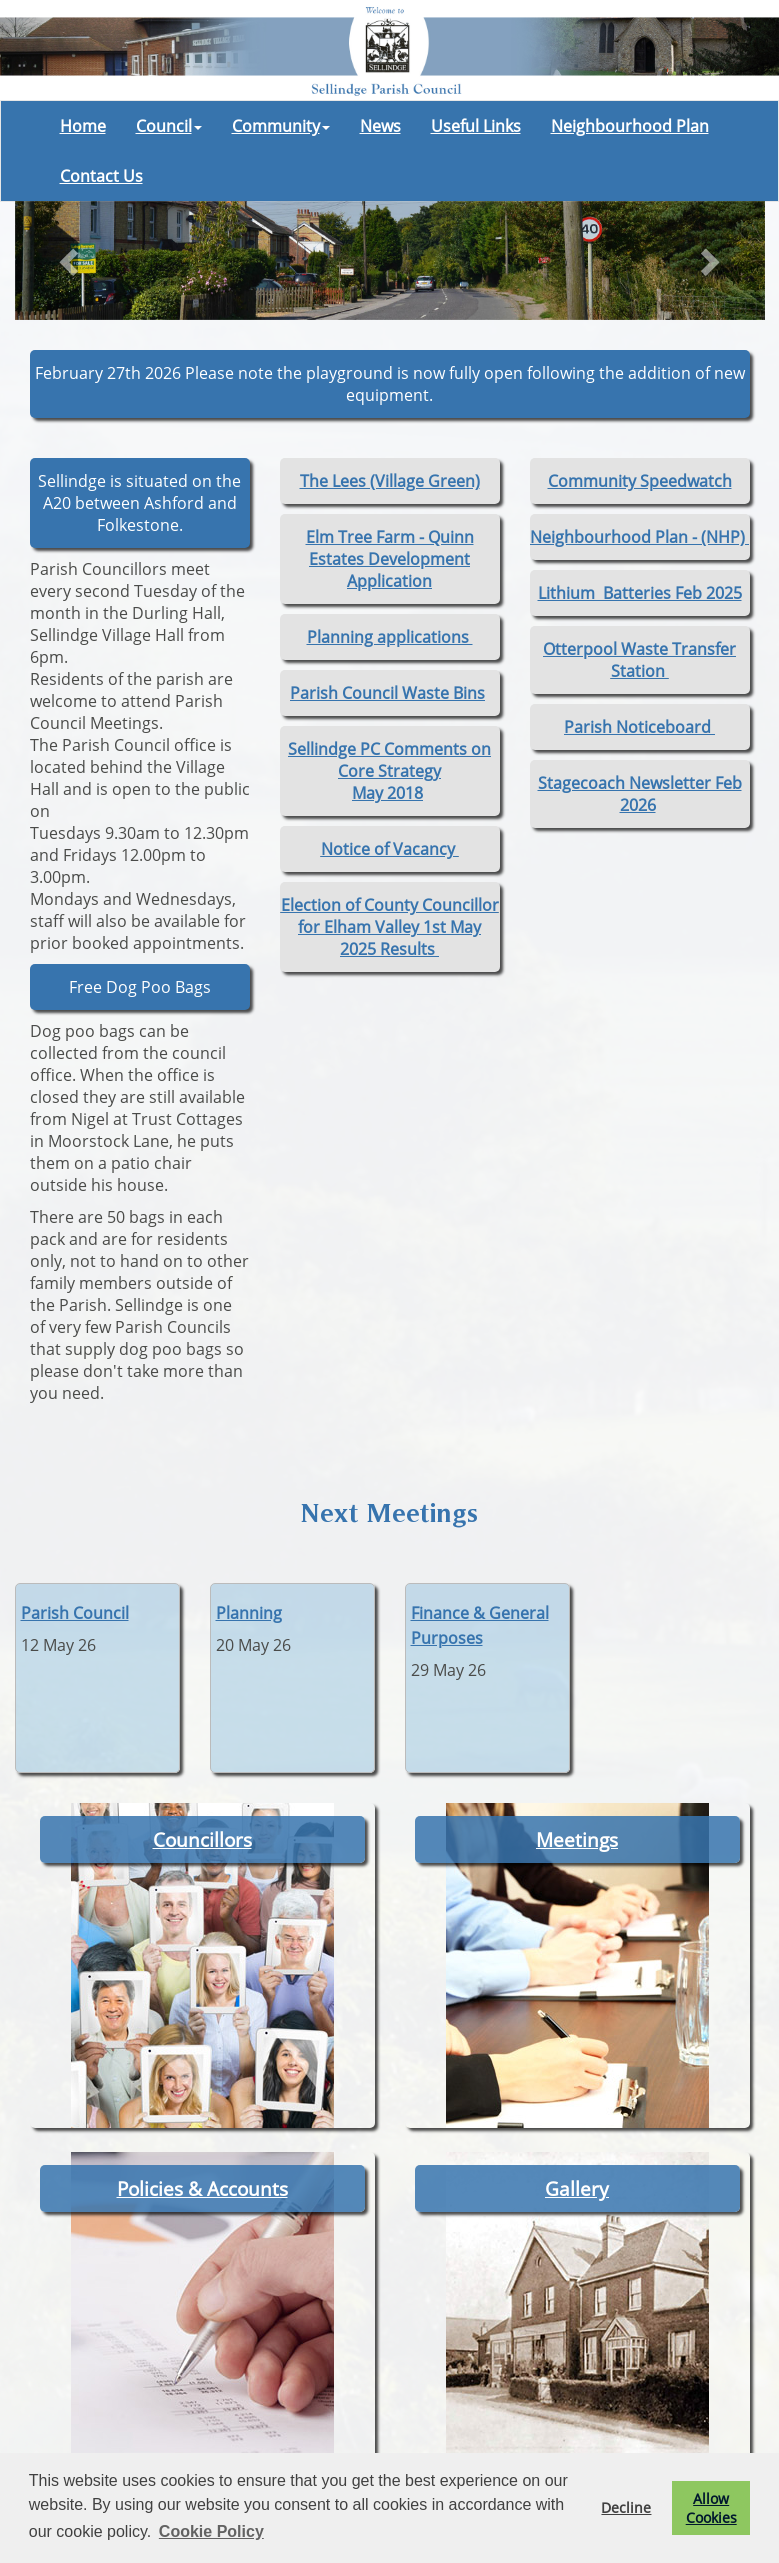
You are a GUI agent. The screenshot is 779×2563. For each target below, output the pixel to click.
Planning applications (390, 637)
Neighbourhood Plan (630, 126)
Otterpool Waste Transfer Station (639, 660)
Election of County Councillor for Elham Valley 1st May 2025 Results (390, 927)
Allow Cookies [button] (711, 2508)
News (380, 126)
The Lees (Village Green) (390, 481)
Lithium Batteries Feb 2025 (640, 593)
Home (83, 126)
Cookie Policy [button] (211, 2531)
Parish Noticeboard (639, 727)
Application (389, 581)
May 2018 (387, 793)
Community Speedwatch (640, 481)
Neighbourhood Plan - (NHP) (639, 537)
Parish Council (75, 1613)
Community (281, 126)
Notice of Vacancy (390, 849)
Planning (249, 1613)
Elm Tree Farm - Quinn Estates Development (390, 548)
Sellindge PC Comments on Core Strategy (389, 760)
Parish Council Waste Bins (387, 693)
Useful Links (476, 126)
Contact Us (101, 176)
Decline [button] (626, 2507)
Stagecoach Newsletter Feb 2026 (640, 794)
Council (169, 126)
